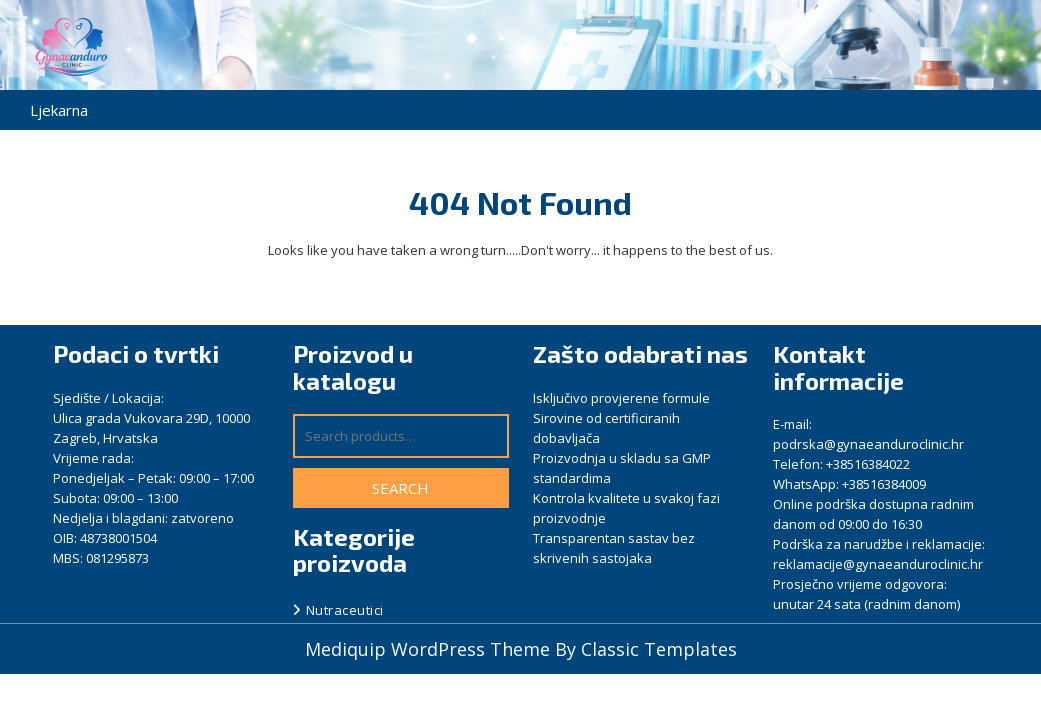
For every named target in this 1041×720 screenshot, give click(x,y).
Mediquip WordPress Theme (430, 649)
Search (400, 488)
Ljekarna (59, 110)
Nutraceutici (345, 610)
